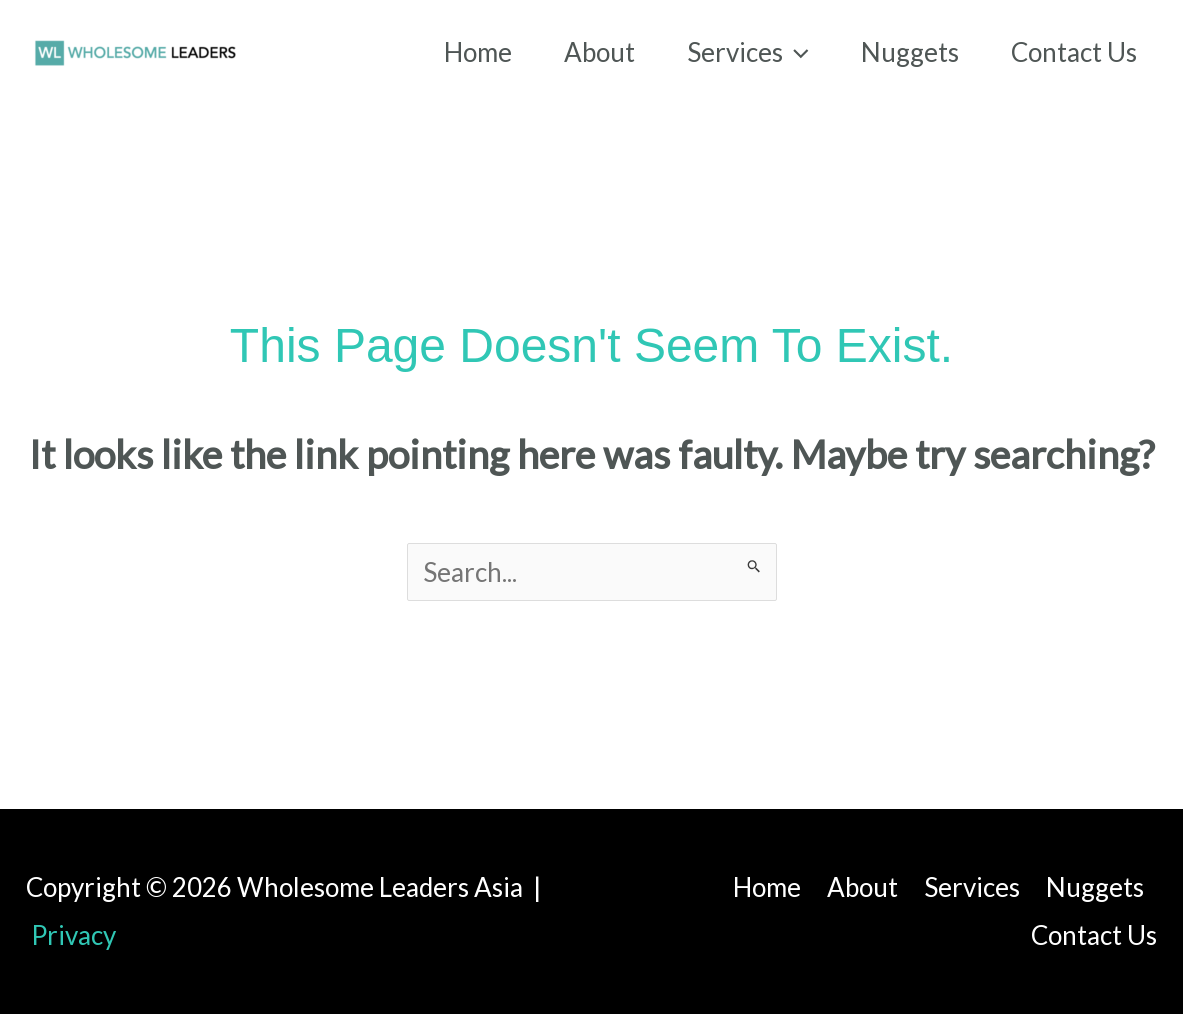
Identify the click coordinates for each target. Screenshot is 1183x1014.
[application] (796, 52)
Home (767, 887)
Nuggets (1095, 887)
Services (972, 887)
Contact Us (1094, 935)
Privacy (73, 935)
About (862, 887)
